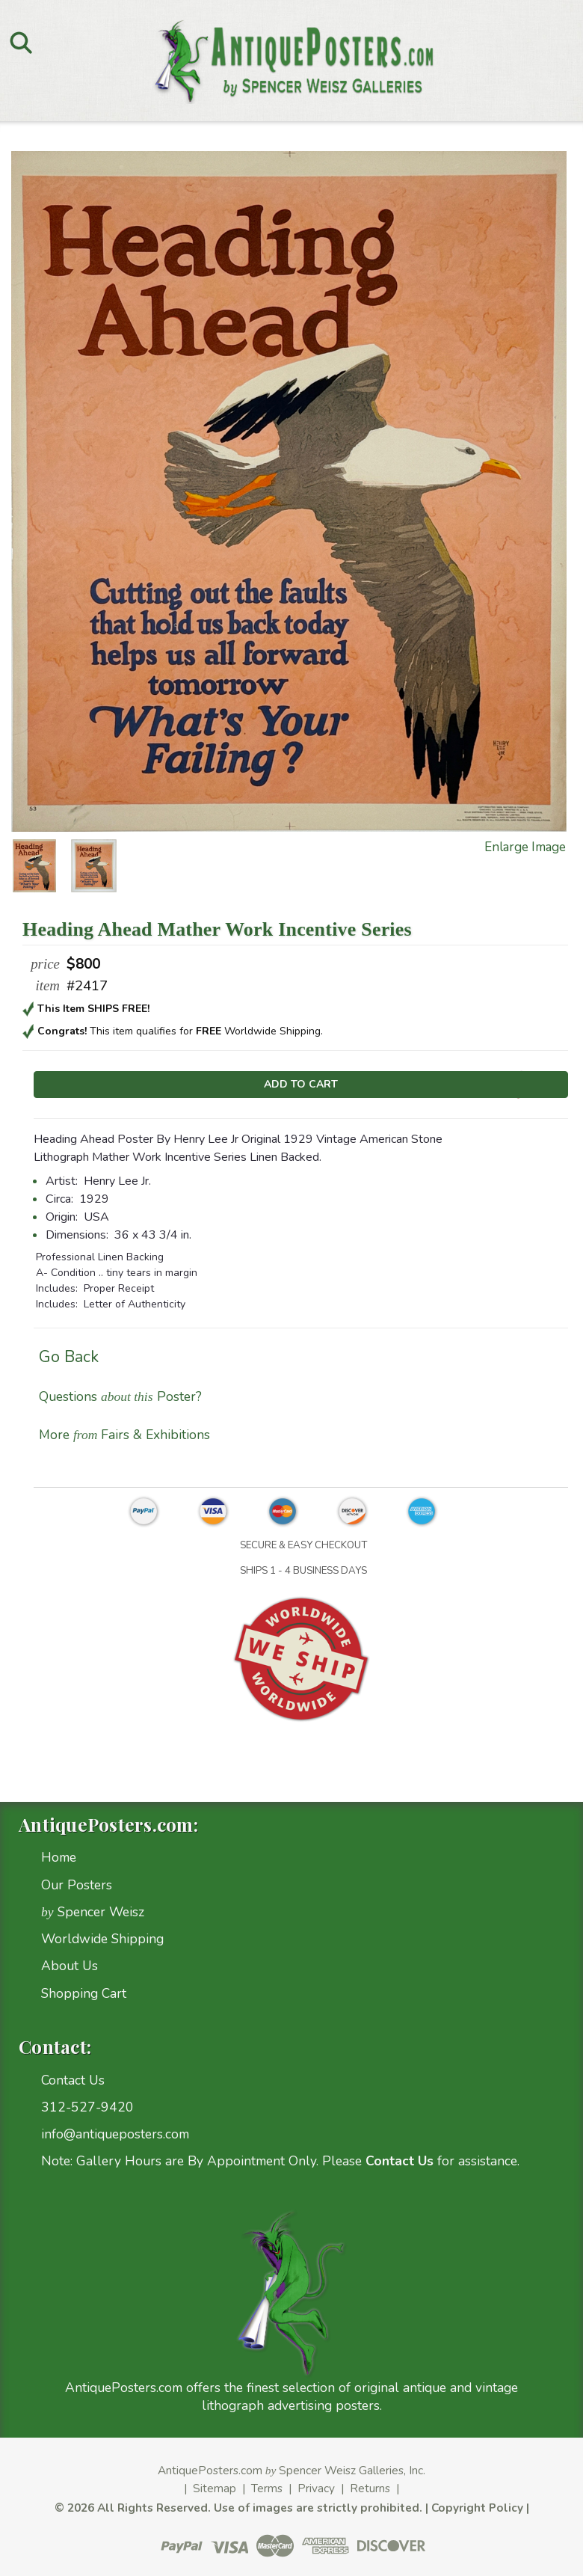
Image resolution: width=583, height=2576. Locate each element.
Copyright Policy (477, 2507)
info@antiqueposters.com (115, 2134)
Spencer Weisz (92, 1912)
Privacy (316, 2488)
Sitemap (214, 2488)
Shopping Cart (83, 1993)
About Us (69, 1966)
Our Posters (76, 1885)
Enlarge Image (525, 847)
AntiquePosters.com (210, 2470)
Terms (267, 2488)
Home (58, 1857)
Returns (370, 2488)
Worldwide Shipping (102, 1939)
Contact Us (73, 2080)
